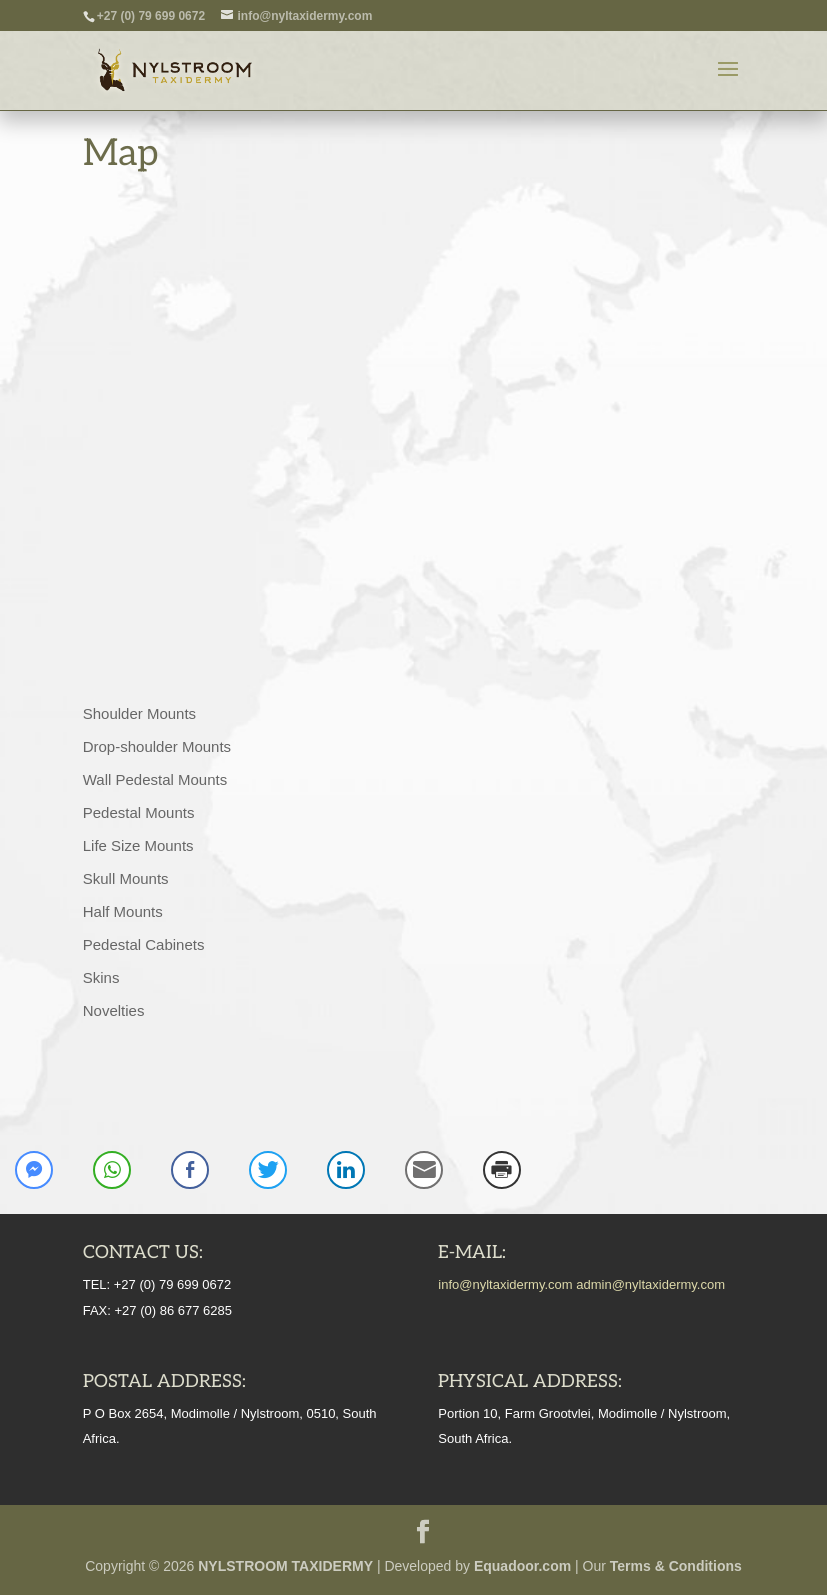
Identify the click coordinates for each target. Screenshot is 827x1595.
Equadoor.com (522, 1566)
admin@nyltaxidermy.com (650, 1284)
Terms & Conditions (676, 1566)
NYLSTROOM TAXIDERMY (285, 1566)
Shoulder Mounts (139, 713)
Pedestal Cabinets (144, 944)
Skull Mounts (126, 878)
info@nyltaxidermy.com (505, 1284)
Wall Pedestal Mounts (155, 779)
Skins (101, 977)
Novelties (114, 1010)
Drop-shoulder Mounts (157, 746)
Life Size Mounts (138, 845)
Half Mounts (123, 911)
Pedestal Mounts (139, 812)
